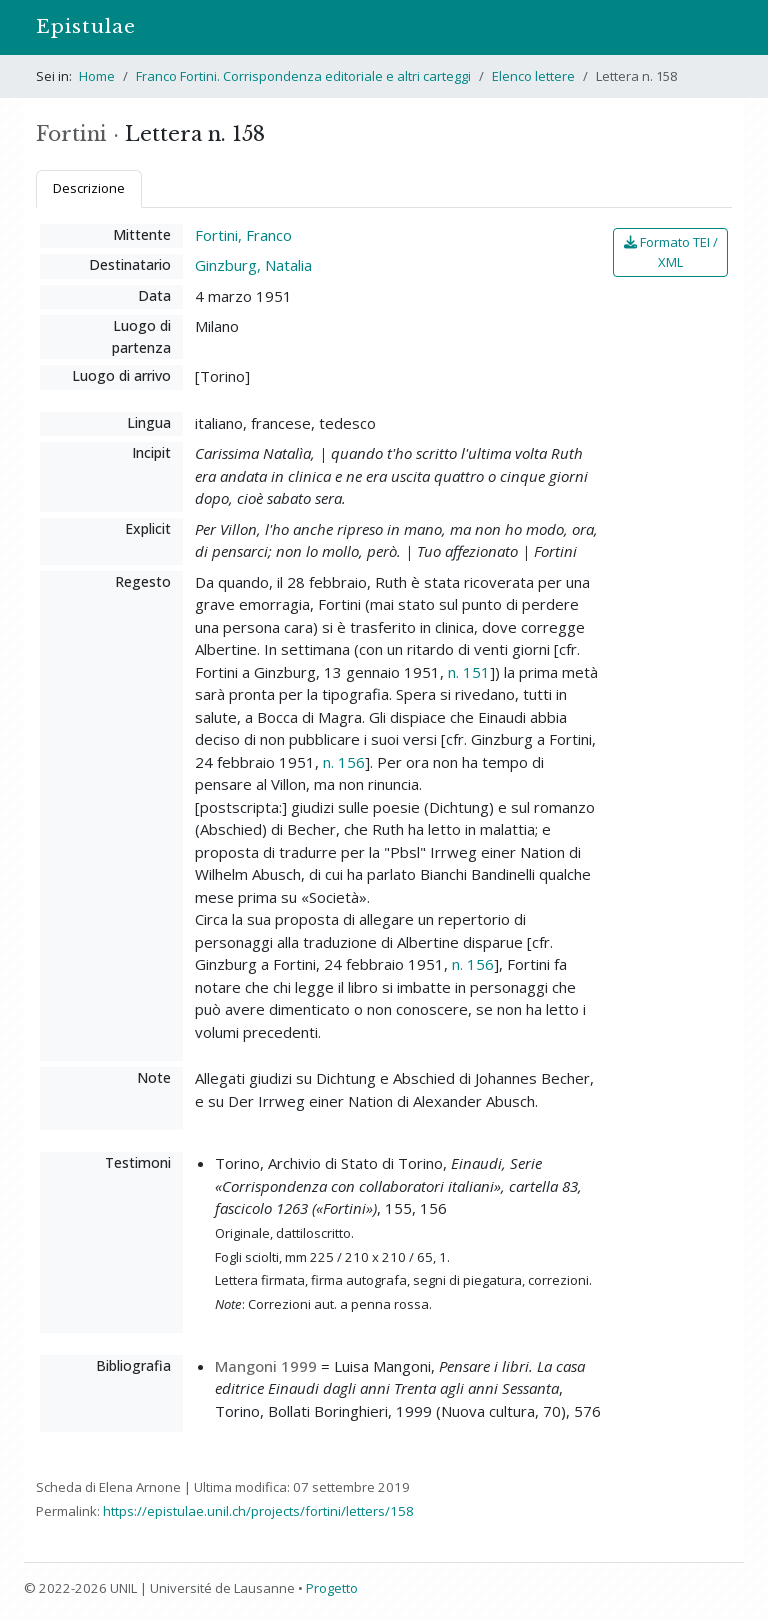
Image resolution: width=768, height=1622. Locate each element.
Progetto (332, 1588)
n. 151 (469, 672)
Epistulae (86, 26)
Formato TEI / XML (671, 252)
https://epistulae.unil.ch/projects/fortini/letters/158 (258, 1511)
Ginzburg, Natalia (253, 265)
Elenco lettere (533, 76)
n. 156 (344, 762)
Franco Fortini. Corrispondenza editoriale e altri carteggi (303, 76)
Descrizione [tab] (89, 188)
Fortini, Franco (243, 235)
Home (97, 76)
